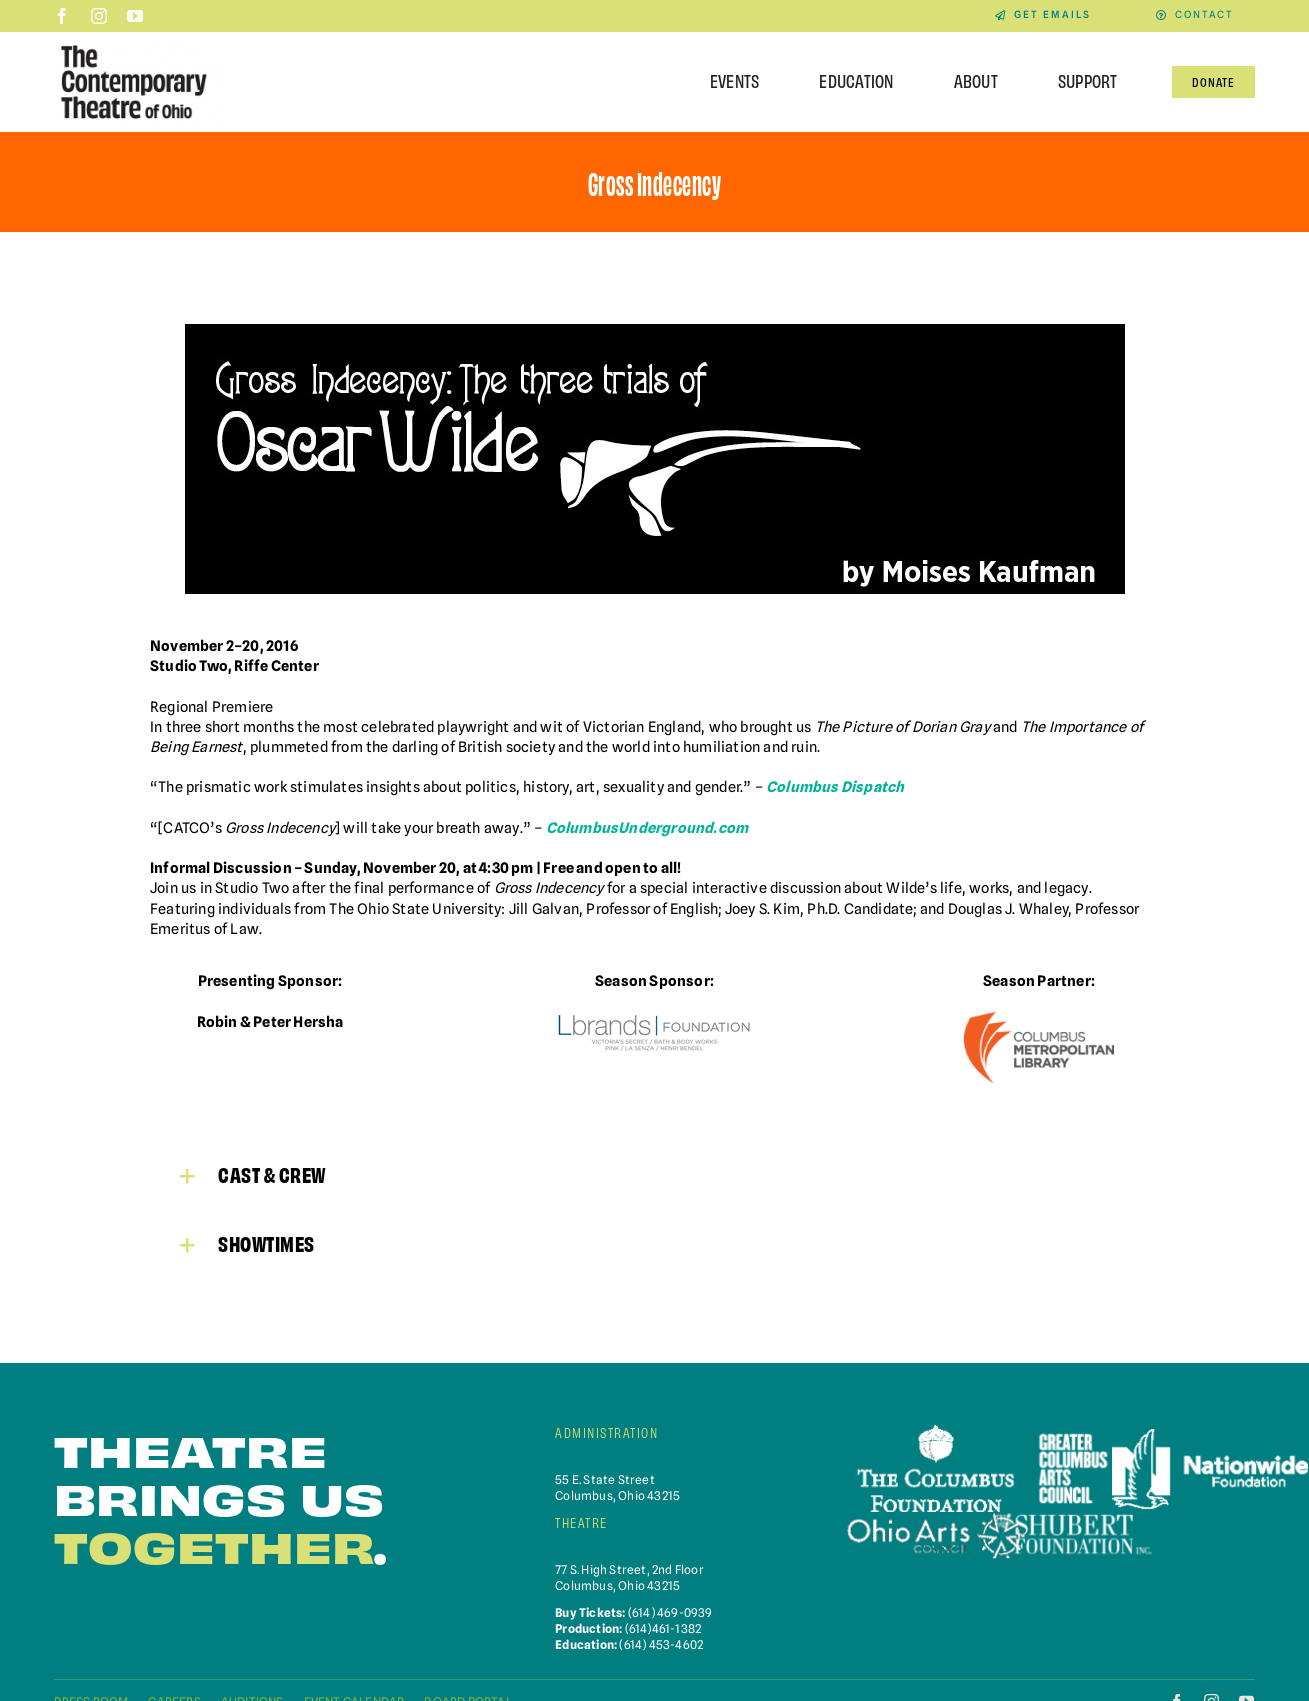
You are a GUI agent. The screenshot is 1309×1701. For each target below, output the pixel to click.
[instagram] (99, 16)
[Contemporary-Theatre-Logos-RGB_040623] (141, 44)
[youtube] (135, 16)
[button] (654, 1174)
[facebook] (62, 16)
